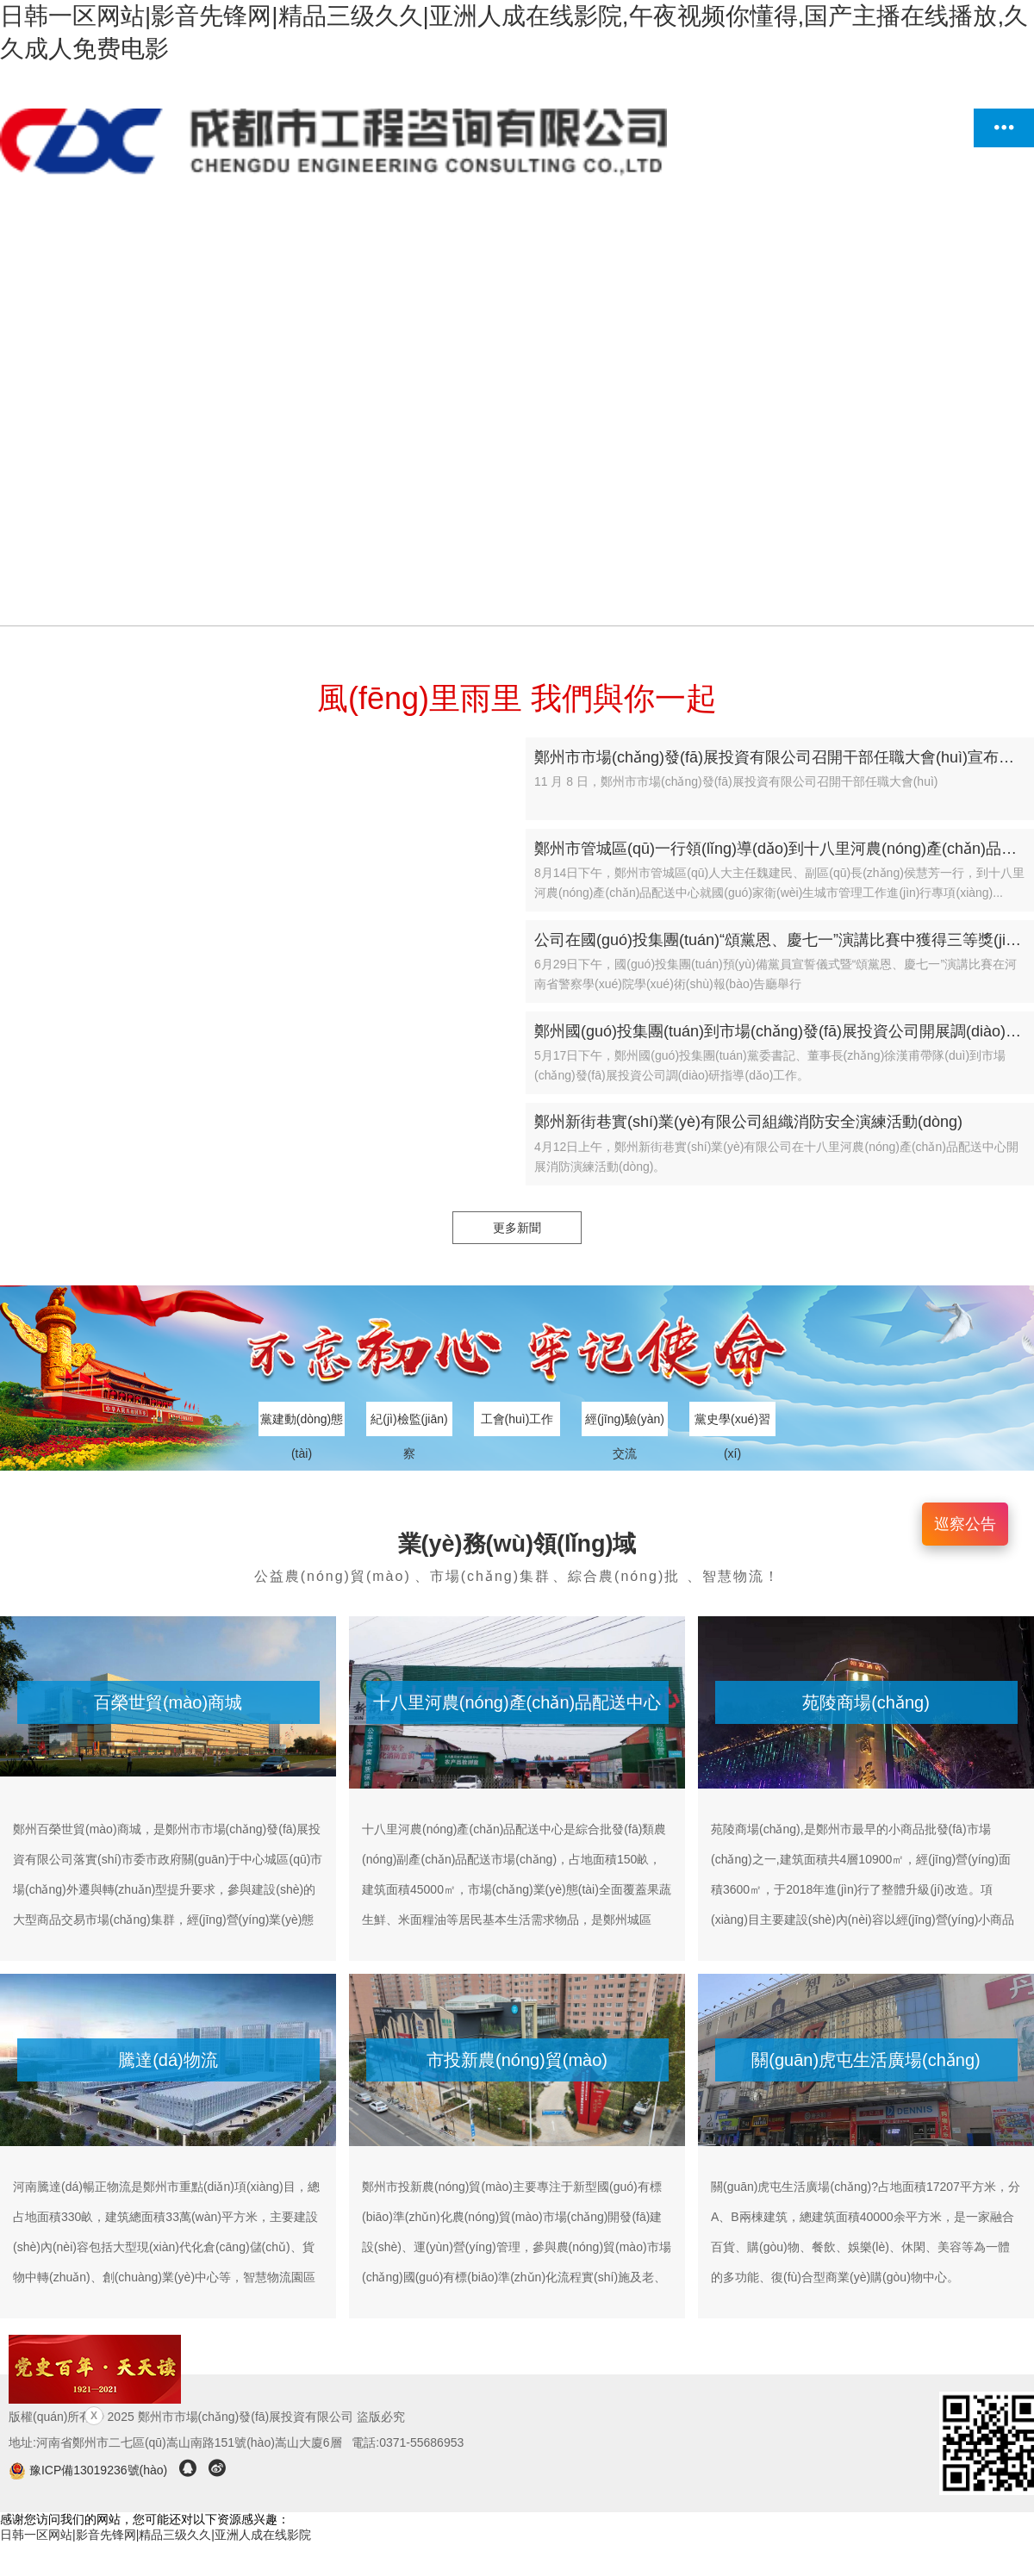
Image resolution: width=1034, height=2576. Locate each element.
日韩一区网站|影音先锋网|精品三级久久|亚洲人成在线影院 (155, 2535)
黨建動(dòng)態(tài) (301, 1424)
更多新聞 (517, 1228)
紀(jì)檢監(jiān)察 (409, 1424)
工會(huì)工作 (517, 1419)
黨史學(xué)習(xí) (732, 1424)
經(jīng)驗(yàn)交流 (624, 1424)
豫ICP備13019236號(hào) (90, 2470)
